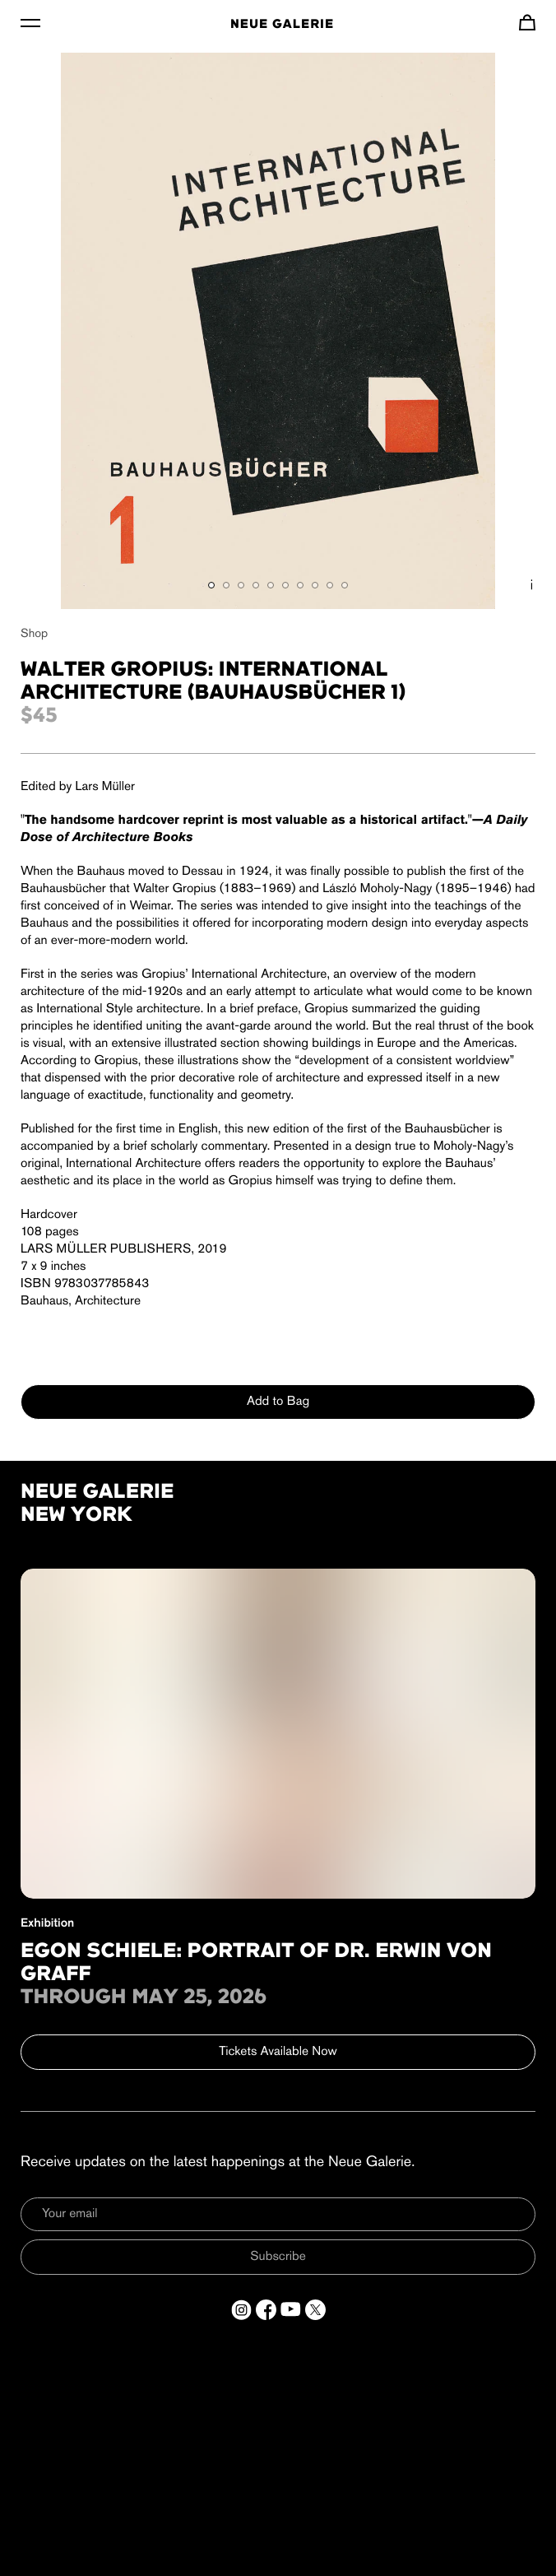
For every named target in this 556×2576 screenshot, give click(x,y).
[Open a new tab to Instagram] (241, 2309)
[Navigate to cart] (527, 22)
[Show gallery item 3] (241, 585)
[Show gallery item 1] (211, 585)
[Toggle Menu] (30, 22)
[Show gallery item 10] (344, 585)
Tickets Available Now (278, 2051)
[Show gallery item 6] (285, 585)
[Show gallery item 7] (300, 585)
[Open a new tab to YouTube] (290, 2309)
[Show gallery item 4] (256, 585)
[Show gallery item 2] (226, 585)
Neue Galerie (282, 24)
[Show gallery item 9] (330, 585)
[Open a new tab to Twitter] (315, 2309)
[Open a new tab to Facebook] (266, 2309)
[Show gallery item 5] (270, 585)
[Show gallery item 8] (315, 585)
